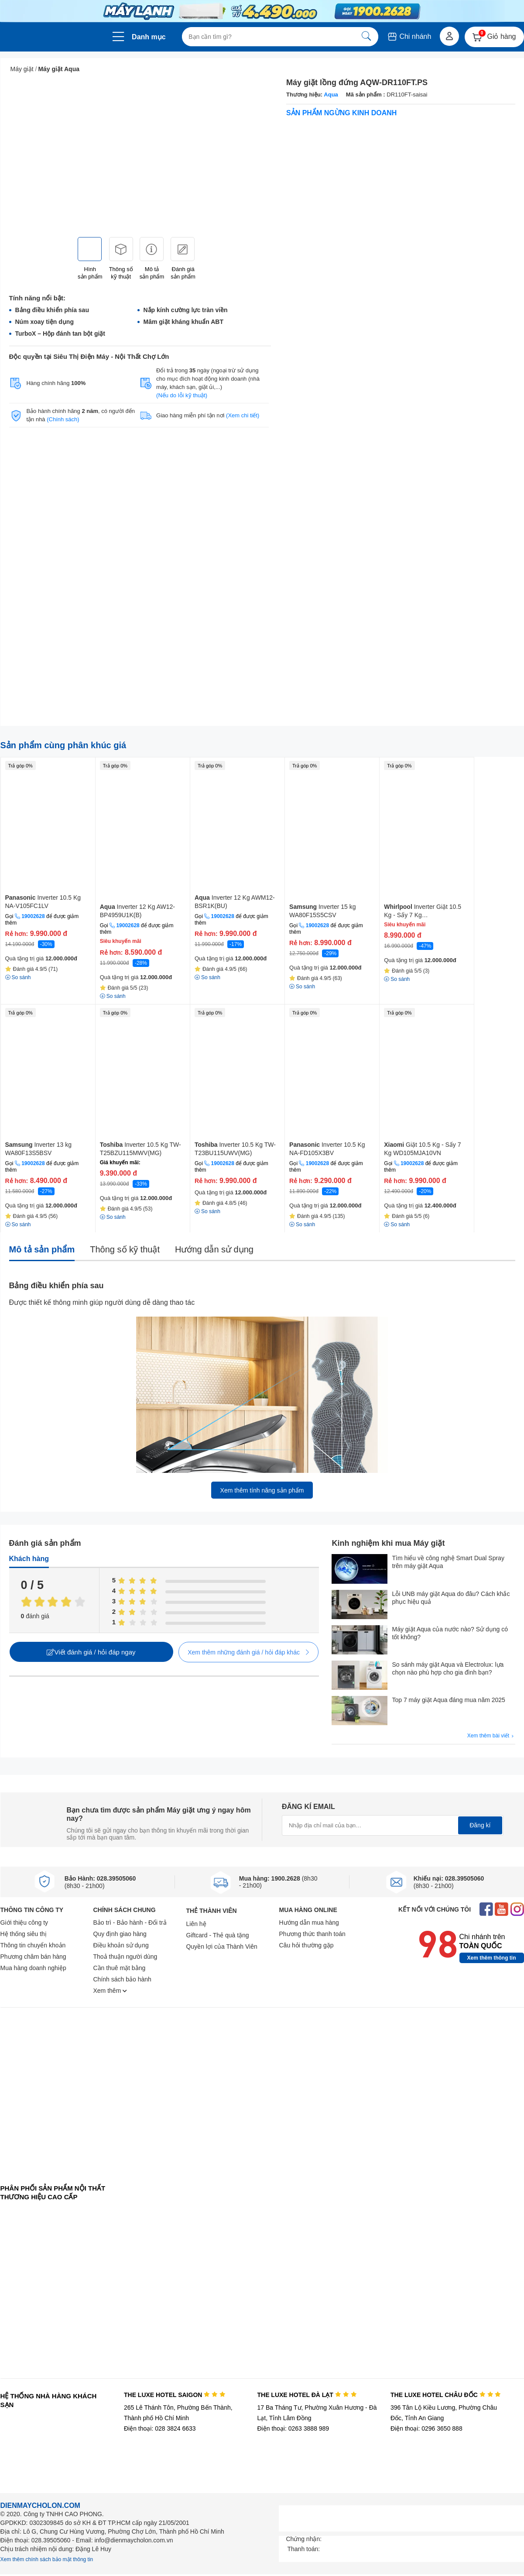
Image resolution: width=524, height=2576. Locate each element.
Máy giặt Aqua (58, 68)
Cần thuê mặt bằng (119, 1967)
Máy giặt (22, 68)
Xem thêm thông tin (491, 1958)
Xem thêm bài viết (491, 1736)
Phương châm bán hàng (33, 1956)
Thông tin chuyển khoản (33, 1945)
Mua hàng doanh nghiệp (33, 1967)
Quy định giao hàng (120, 1933)
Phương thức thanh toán (312, 1933)
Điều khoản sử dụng (121, 1945)
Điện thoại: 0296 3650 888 (426, 2428)
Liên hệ (196, 1923)
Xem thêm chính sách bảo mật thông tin (46, 2559)
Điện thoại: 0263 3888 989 (293, 2428)
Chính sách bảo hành (122, 1979)
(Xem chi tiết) (242, 415)
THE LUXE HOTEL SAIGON (175, 2394)
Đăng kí (479, 1825)
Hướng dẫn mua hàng (309, 1922)
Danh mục (149, 37)
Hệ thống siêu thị (23, 1933)
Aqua (331, 94)
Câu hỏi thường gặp (306, 1945)
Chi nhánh (409, 36)
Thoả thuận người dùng (125, 1956)
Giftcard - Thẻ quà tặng (217, 1935)
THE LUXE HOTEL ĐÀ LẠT (306, 2394)
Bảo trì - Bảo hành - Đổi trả (130, 1922)
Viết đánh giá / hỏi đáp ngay (91, 1652)
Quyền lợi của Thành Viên (221, 1946)
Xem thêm (110, 1990)
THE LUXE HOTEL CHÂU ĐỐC (445, 2394)
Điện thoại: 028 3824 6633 (160, 2428)
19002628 (33, 916)
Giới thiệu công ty (24, 1922)
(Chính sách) (63, 419)
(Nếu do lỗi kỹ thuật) (181, 395)
